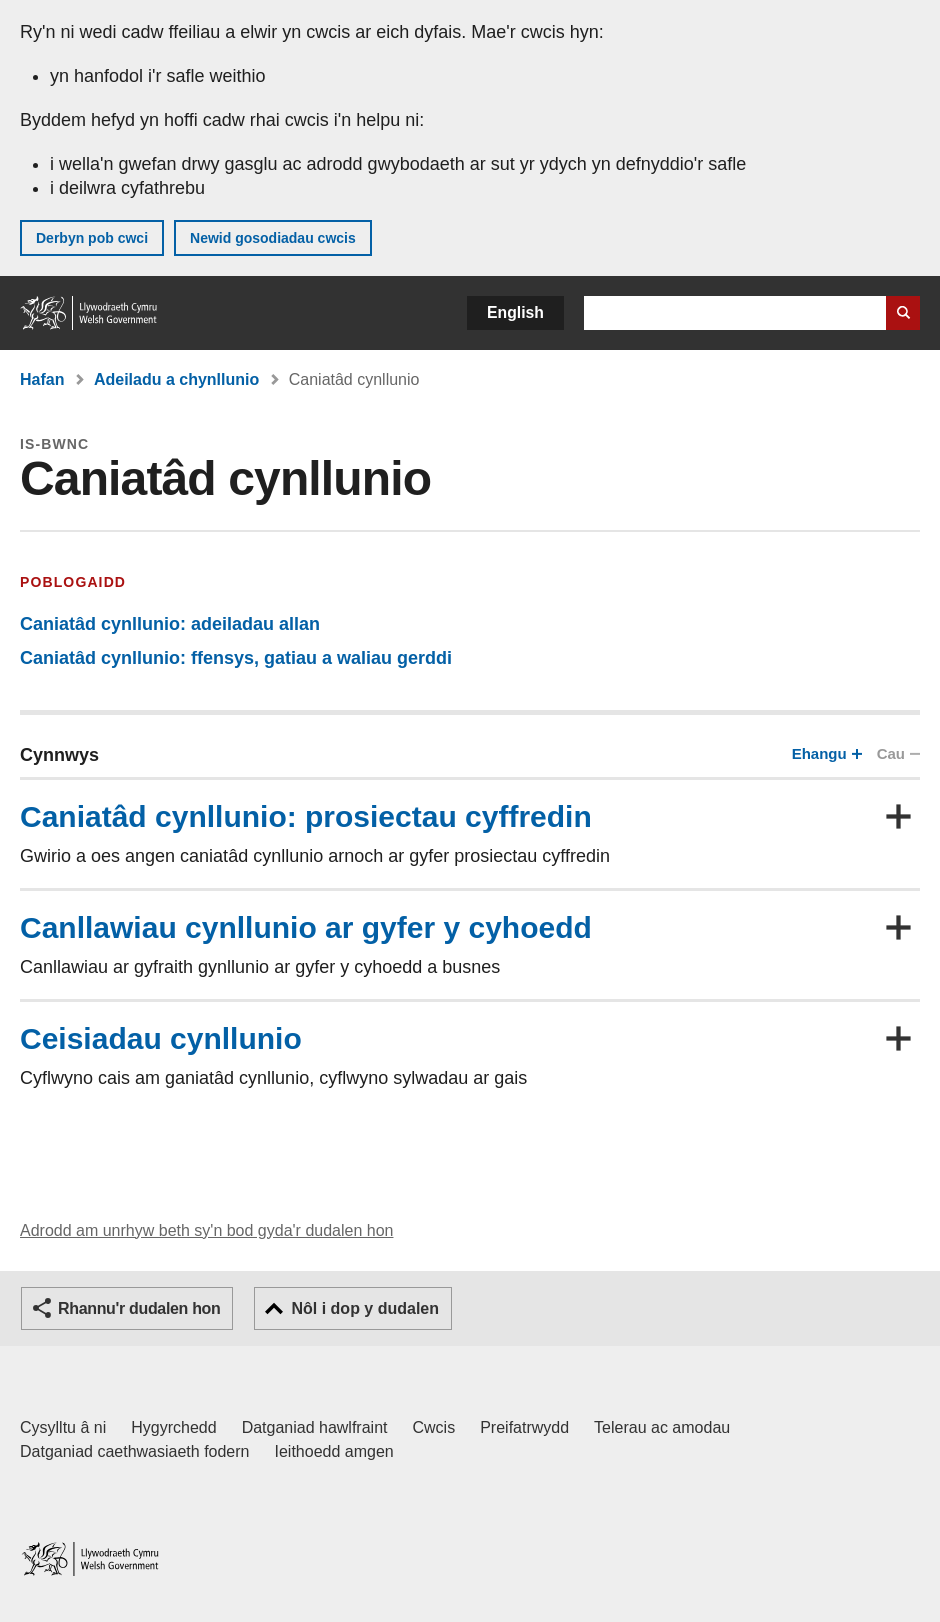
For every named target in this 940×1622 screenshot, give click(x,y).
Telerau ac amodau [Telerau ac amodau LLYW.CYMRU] (662, 1427)
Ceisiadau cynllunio (161, 1038)
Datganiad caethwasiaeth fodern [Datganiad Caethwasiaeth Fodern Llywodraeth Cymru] (135, 1451)
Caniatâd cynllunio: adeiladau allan (170, 624)
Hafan (42, 379)
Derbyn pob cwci (92, 238)
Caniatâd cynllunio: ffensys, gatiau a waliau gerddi (236, 658)
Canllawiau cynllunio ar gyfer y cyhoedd (306, 927)
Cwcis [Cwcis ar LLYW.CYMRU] (434, 1427)
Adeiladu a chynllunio (176, 379)
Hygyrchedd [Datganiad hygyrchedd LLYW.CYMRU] (173, 1427)
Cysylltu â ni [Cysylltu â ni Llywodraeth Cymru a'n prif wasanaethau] (63, 1427)
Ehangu (825, 753)
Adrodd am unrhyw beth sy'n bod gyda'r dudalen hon (206, 1230)
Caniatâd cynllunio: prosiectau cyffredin (306, 816)
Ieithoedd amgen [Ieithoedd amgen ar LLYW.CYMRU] (334, 1451)
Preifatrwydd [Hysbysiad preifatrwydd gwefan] (524, 1427)
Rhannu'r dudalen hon (139, 1308)
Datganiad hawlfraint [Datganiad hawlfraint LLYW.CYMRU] (315, 1427)
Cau (897, 753)
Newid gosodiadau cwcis (273, 238)
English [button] (515, 312)
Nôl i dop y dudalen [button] (365, 1308)
